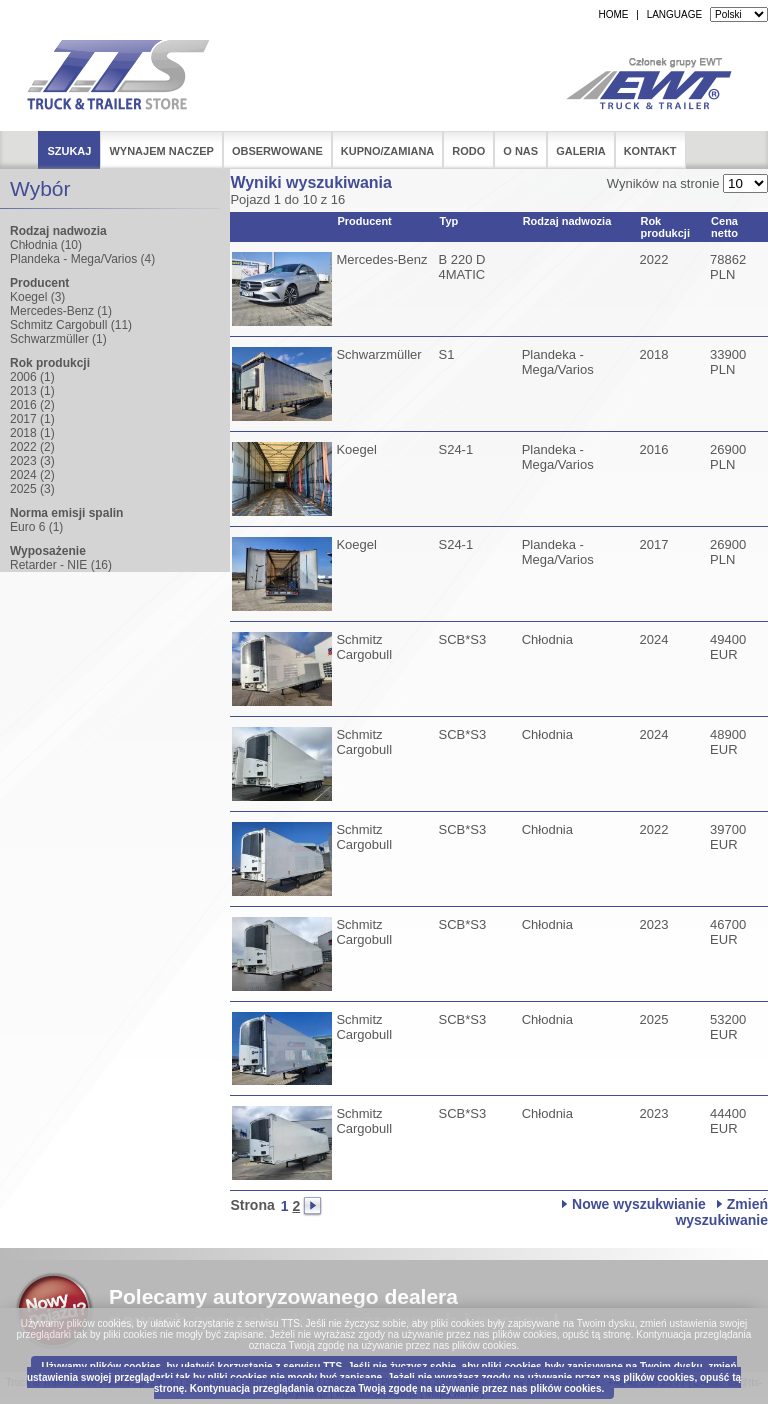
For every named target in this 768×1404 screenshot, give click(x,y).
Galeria (581, 151)
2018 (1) (32, 433)
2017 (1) (32, 419)
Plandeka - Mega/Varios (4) (82, 259)
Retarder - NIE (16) (61, 565)
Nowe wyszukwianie (639, 1204)
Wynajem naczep (161, 151)
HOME (613, 14)
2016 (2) (32, 405)
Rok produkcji (665, 227)
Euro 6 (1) (36, 527)
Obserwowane (277, 151)
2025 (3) (32, 489)
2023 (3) (32, 461)
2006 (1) (32, 377)
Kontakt (650, 151)
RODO (468, 151)
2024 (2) (32, 475)
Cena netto (724, 227)
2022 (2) (32, 447)
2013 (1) (32, 391)
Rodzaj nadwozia (567, 221)
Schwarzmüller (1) (58, 339)
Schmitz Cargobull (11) (71, 325)
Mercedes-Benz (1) (61, 311)
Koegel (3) (37, 297)
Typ (448, 221)
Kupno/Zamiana (388, 151)
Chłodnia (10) (46, 245)
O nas (520, 151)
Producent (364, 221)
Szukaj (69, 151)
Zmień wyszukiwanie (721, 1212)
